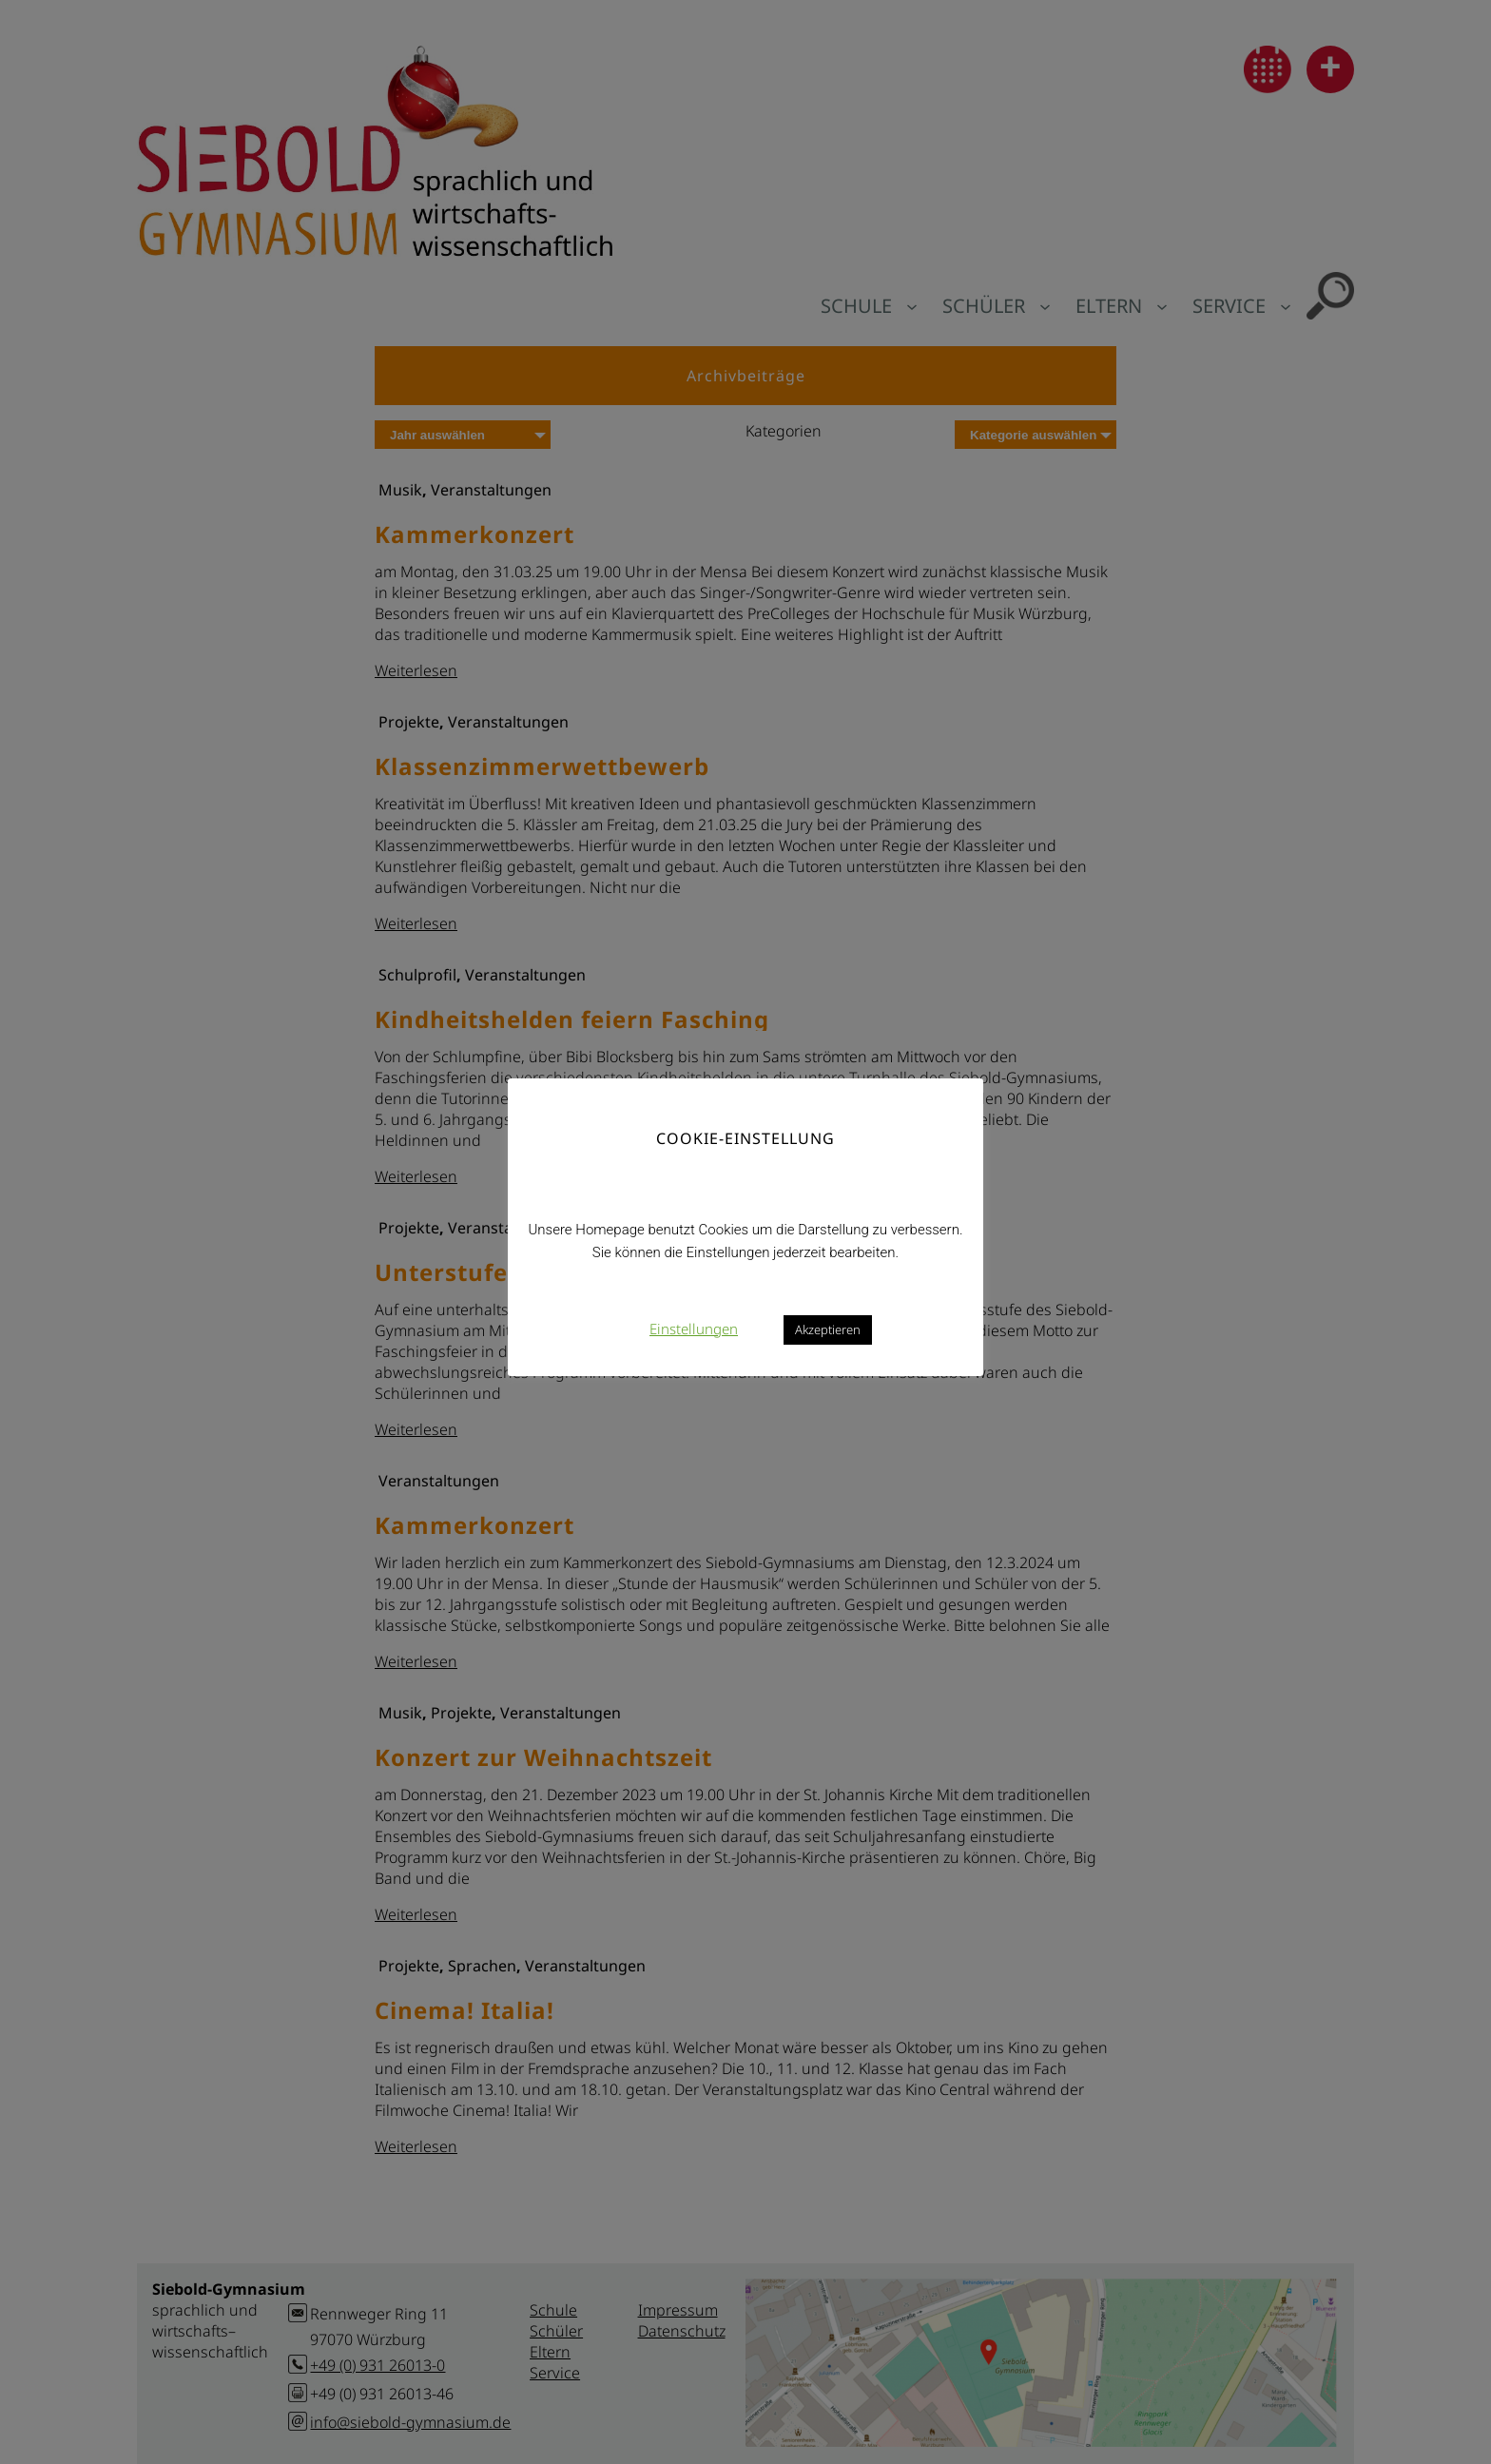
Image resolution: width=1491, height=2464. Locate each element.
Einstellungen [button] (693, 1328)
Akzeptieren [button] (828, 1329)
